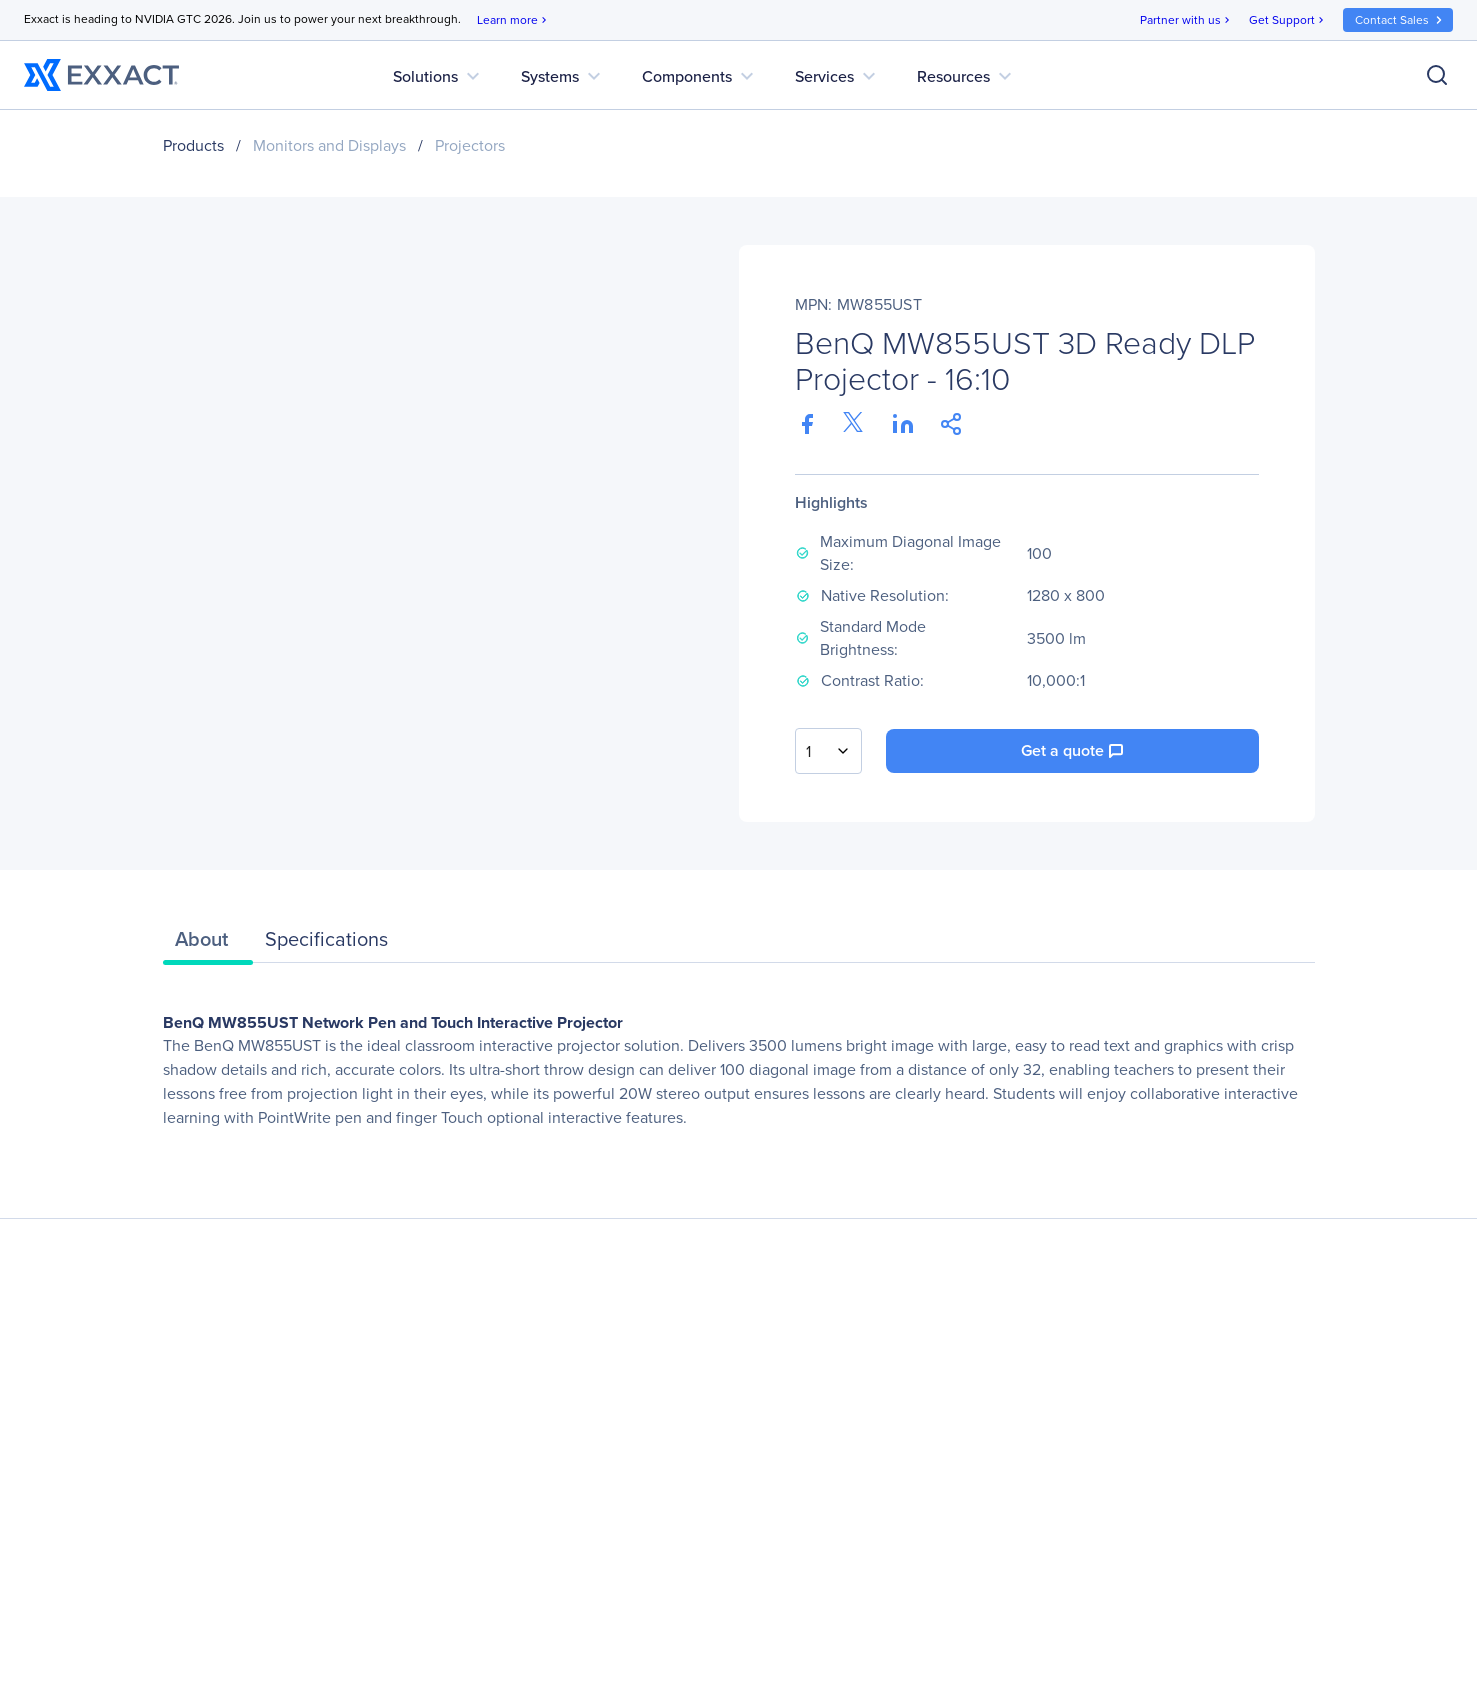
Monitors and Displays (329, 145)
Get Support (1288, 20)
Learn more (513, 20)
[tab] (208, 944)
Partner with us (1186, 20)
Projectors (470, 145)
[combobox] (828, 751)
